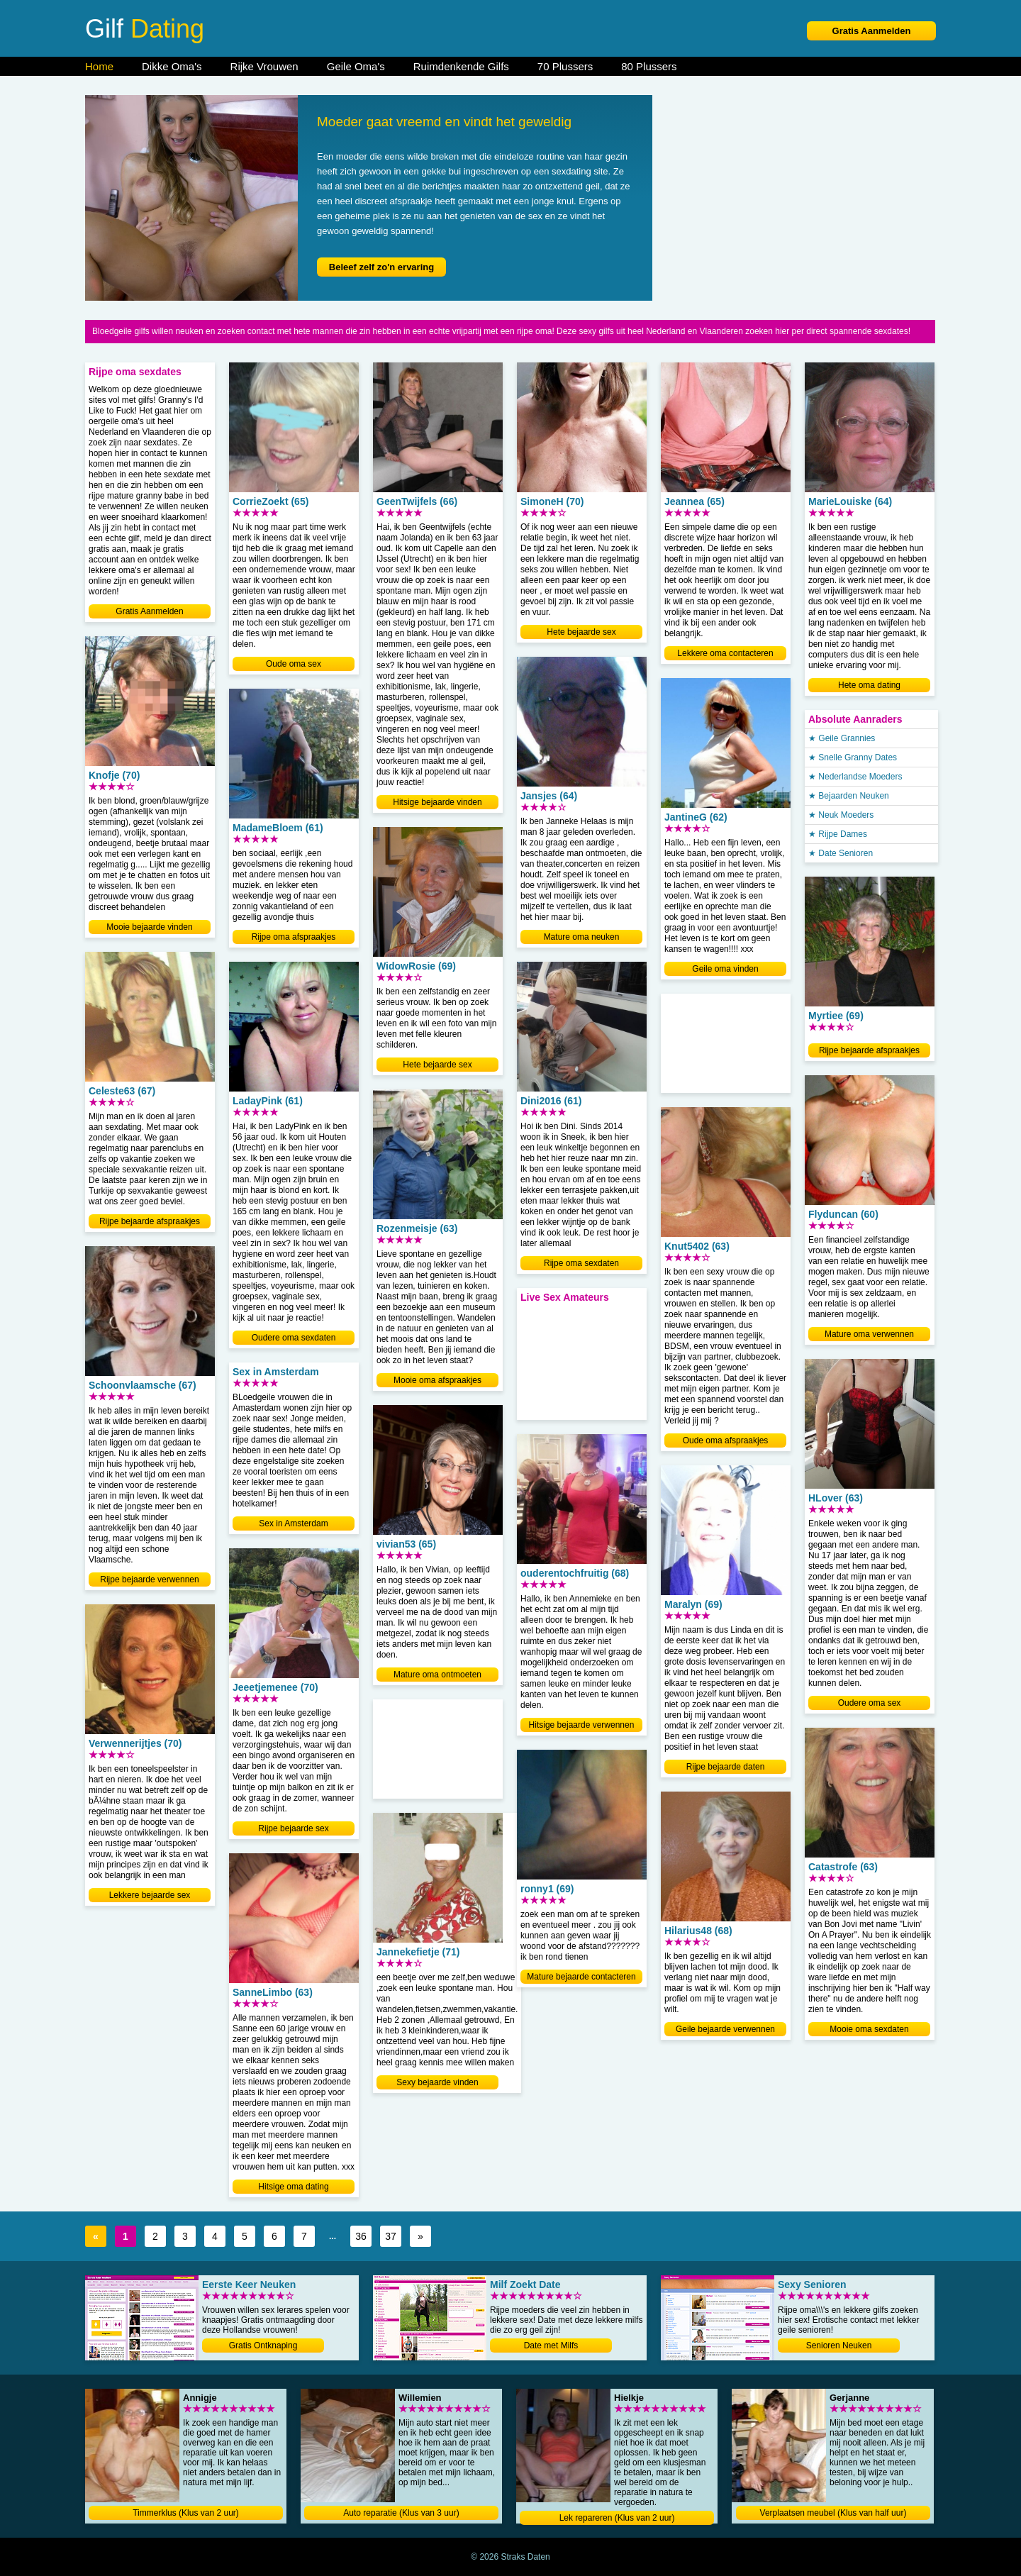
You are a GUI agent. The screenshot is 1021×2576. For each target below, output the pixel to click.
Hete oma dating (869, 685)
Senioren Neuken (839, 2345)
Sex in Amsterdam (293, 1523)
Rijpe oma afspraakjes (294, 937)
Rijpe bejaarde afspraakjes (149, 1221)
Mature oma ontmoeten (437, 1675)
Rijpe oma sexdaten (581, 1263)
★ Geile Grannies (841, 738)
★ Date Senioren (840, 853)
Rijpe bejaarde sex (293, 1828)
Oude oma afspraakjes (726, 1440)
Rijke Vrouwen (264, 66)
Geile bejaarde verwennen (725, 2029)
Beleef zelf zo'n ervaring (381, 267)
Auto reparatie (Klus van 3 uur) (401, 2513)
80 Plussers (648, 66)
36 (361, 2236)
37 (390, 2236)
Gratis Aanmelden (871, 31)
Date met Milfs (551, 2345)
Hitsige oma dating (293, 2187)
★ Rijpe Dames (837, 834)
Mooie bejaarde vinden (149, 927)
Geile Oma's (356, 66)
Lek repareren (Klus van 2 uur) (617, 2518)
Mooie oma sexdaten (869, 2029)
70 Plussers (565, 66)
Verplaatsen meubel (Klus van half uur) (833, 2513)
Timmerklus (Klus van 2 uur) (186, 2513)
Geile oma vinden (725, 969)
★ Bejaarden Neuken (848, 796)
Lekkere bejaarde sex (150, 1895)
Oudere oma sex (869, 1703)
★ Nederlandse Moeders (855, 777)
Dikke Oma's (172, 66)
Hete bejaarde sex (437, 1065)
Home (99, 66)
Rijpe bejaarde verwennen (149, 1579)
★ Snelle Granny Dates (852, 757)
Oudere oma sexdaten (294, 1338)
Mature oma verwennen (869, 1334)
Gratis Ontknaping (263, 2345)
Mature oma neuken (582, 937)
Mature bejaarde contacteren (581, 1977)
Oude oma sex (293, 664)
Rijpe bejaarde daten (725, 1767)
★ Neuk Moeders (841, 815)
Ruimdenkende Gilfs (461, 66)
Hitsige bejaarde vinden (437, 802)
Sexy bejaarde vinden (437, 2082)
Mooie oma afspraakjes (437, 1380)
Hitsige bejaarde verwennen (582, 1725)
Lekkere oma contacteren (725, 653)
